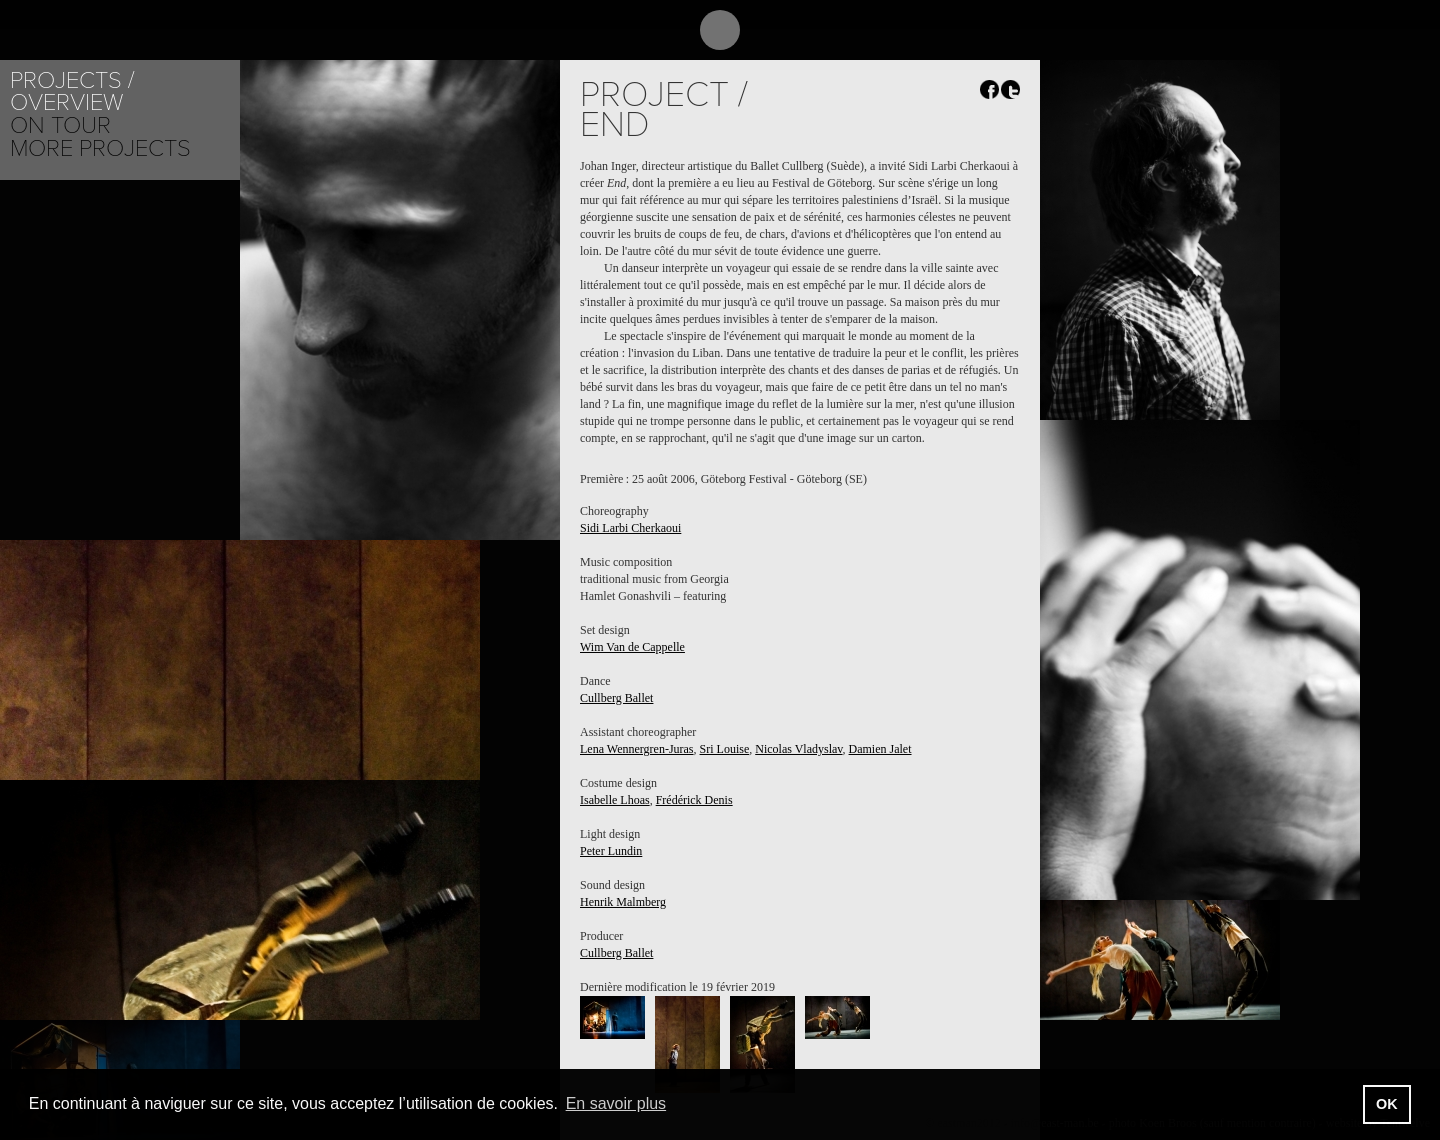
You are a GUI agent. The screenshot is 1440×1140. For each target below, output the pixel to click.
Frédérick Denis (694, 800)
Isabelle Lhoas (615, 800)
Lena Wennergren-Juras (637, 749)
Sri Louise (725, 749)
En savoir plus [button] (616, 1103)
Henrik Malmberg (623, 902)
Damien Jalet (880, 749)
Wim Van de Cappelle (632, 647)
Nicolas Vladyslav (798, 749)
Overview (66, 102)
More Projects (100, 148)
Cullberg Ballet (616, 698)
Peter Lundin (611, 851)
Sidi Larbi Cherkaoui (630, 528)
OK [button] (1387, 1104)
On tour (60, 125)
